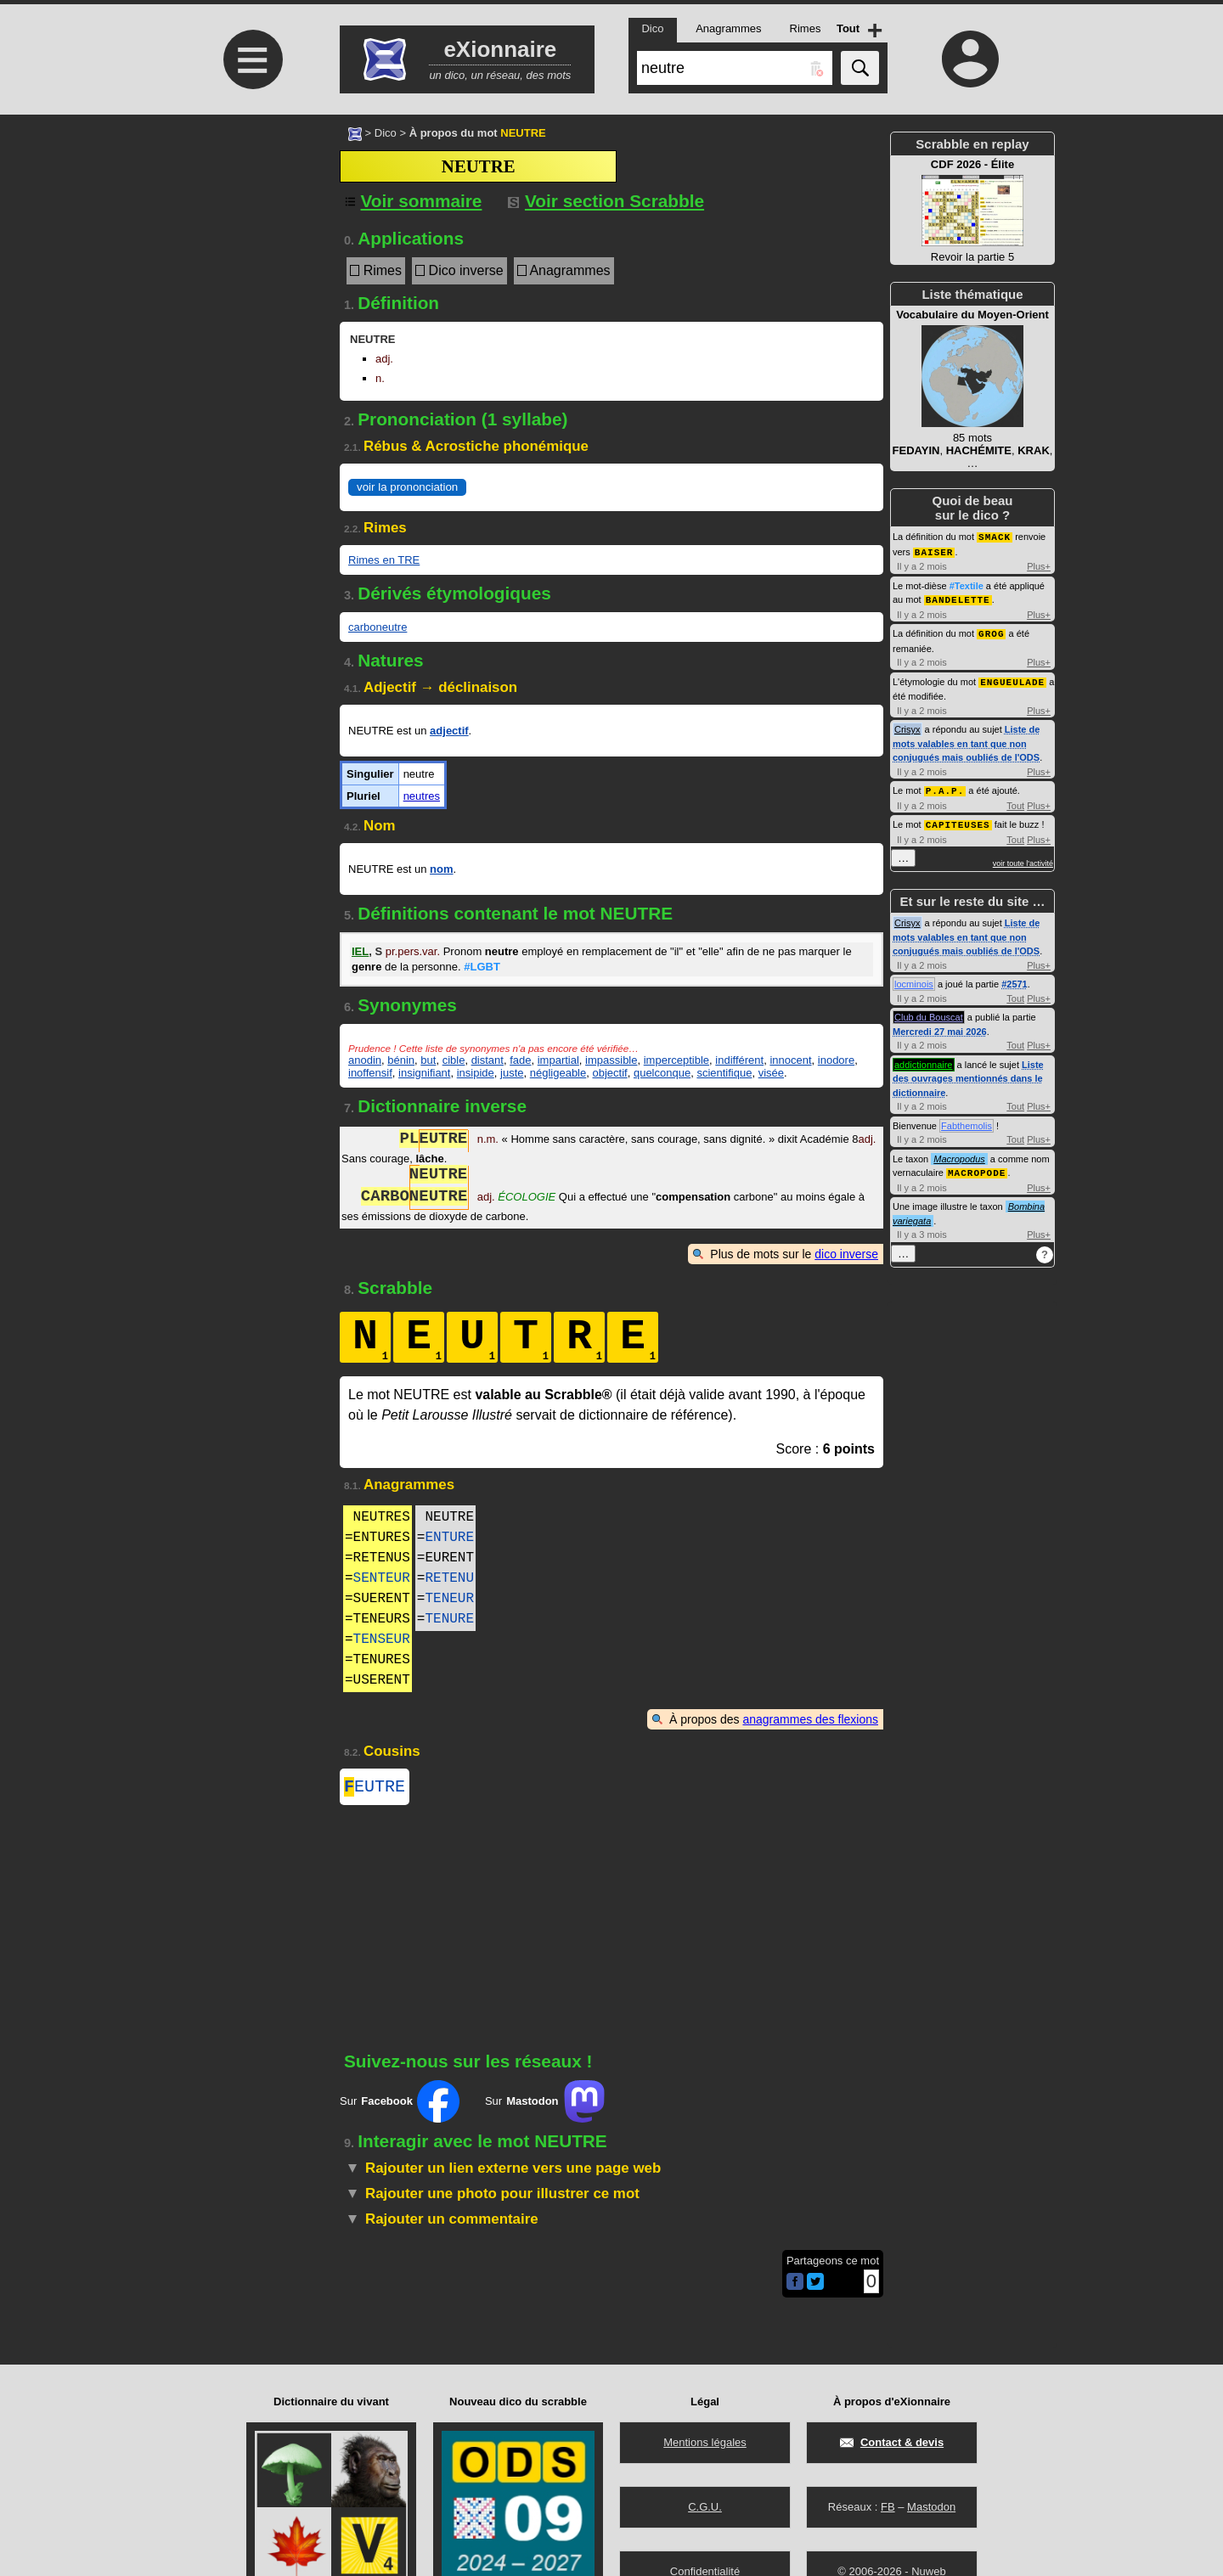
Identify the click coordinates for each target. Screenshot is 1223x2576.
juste (511, 1072)
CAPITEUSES (958, 819)
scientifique (724, 1072)
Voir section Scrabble (606, 201)
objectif (609, 1072)
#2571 (1014, 978)
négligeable (558, 1072)
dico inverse (846, 1254)
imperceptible (676, 1060)
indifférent (739, 1060)
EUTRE (374, 1788)
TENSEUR (381, 1639)
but (428, 1060)
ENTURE (449, 1537)
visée (771, 1072)
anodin (364, 1060)
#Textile (966, 584)
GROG (991, 630)
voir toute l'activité (1023, 857)
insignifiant (424, 1072)
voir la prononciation (407, 487)
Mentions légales (705, 2442)
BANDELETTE (958, 597)
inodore (836, 1060)
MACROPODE (977, 1166)
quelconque (662, 1072)
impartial (558, 1060)
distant (487, 1060)
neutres (421, 796)
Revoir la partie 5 (972, 210)
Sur (399, 2105)
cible (453, 1060)
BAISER (934, 550)
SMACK (994, 536)
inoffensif (370, 1072)
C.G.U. (705, 2506)
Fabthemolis (966, 1120)
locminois (913, 978)
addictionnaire (923, 1059)
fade (520, 1060)
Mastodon (931, 2506)
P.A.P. (945, 785)
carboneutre (377, 627)
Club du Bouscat (928, 1011)
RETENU (449, 1578)
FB (888, 2506)
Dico (386, 133)
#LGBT (482, 966)
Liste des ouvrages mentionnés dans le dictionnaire (968, 1073)
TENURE (449, 1619)
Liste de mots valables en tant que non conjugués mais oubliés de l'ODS (966, 739)
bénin (400, 1060)
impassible (611, 1060)
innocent (790, 1060)
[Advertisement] (250, 257)
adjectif (449, 730)
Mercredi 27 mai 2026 (940, 1026)
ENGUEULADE (1012, 678)
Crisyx (907, 725)
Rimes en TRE (384, 560)
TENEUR (449, 1598)
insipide (475, 1072)
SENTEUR (381, 1578)
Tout (1015, 801)
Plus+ (1039, 565)
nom (441, 869)
